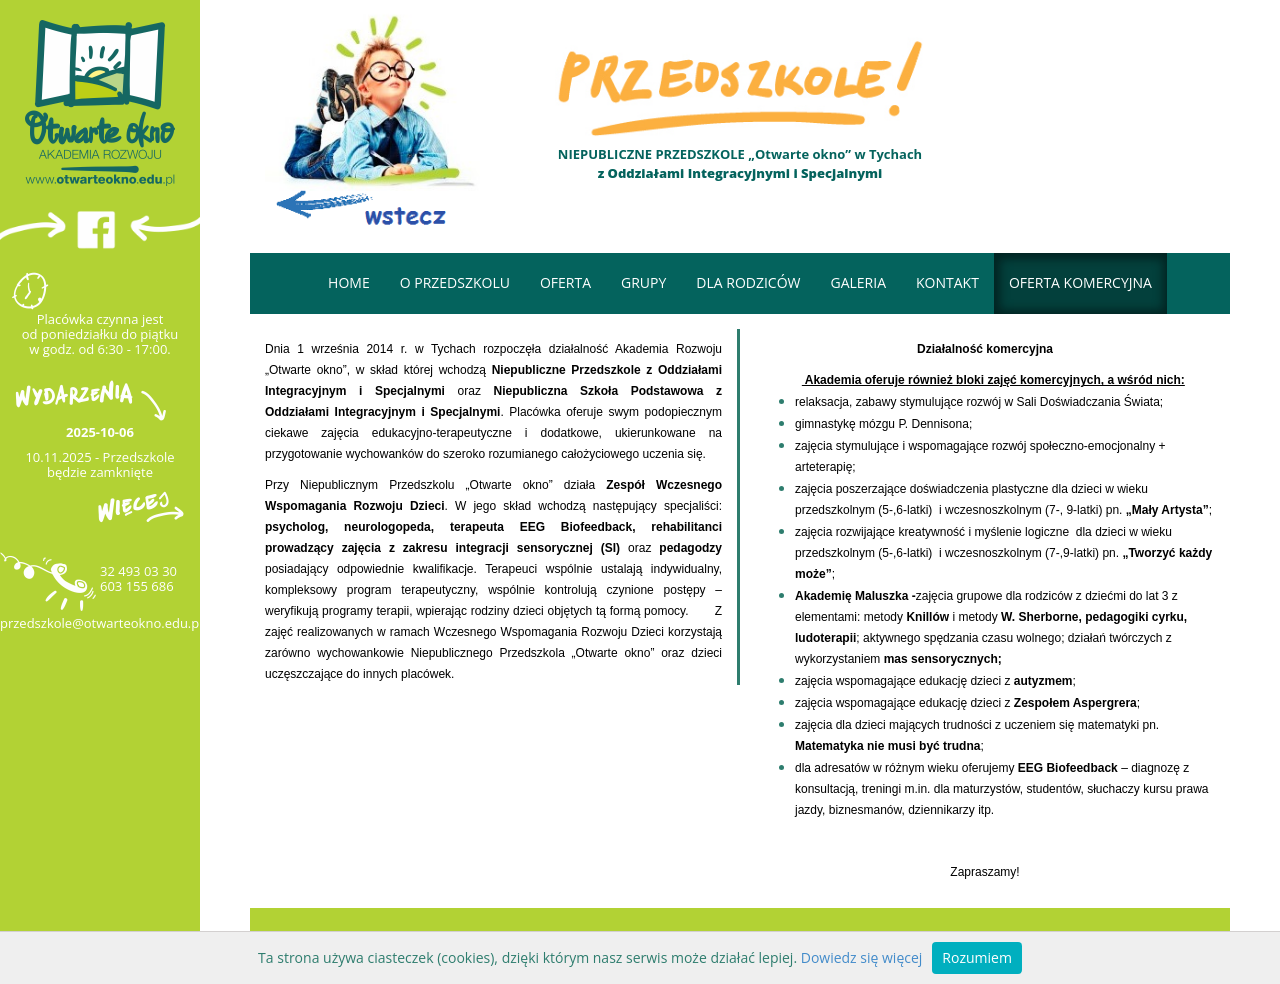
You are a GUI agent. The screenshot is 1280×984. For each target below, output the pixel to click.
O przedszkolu (455, 282)
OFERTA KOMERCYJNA (1080, 282)
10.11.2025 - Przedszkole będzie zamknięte (99, 464)
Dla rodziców (748, 282)
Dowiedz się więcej (862, 957)
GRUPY (643, 282)
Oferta (565, 282)
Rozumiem (977, 957)
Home (349, 282)
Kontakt (947, 282)
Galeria (858, 282)
